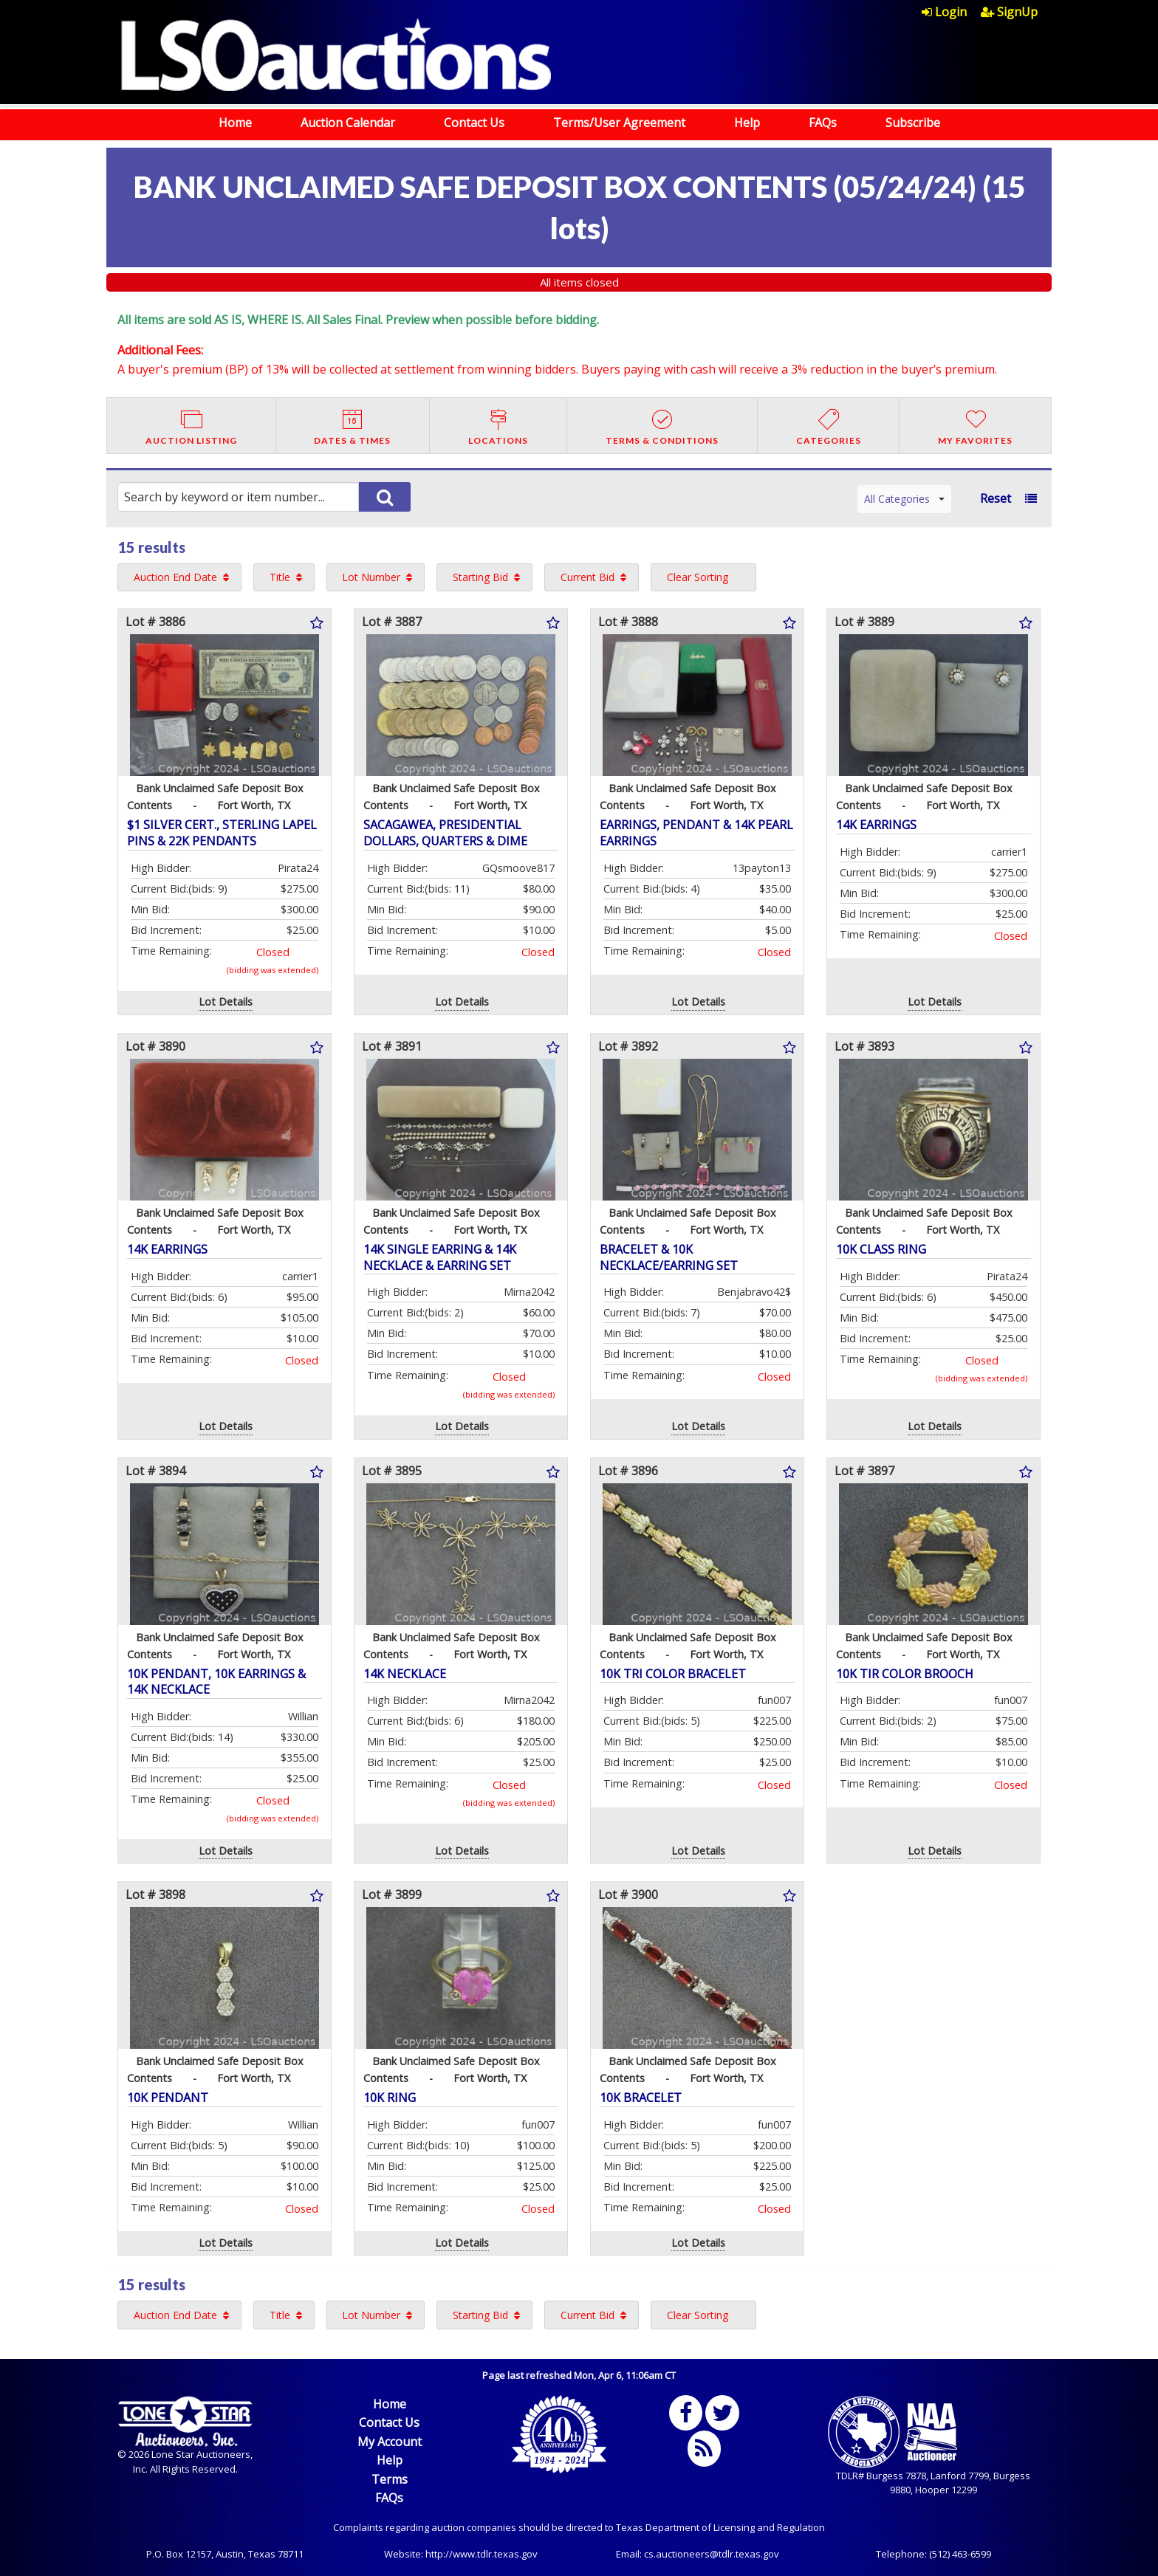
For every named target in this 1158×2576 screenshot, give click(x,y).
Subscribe (912, 122)
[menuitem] (951, 12)
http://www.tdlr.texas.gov (481, 2553)
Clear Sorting (697, 577)
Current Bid (587, 577)
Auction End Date (175, 577)
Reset (995, 498)
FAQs (823, 122)
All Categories (904, 499)
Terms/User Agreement (619, 122)
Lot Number (371, 577)
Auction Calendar (348, 122)
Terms (389, 2479)
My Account (389, 2442)
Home (235, 122)
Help (747, 122)
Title (280, 577)
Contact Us (474, 122)
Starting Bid (480, 577)
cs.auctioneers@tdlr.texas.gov (711, 2553)
